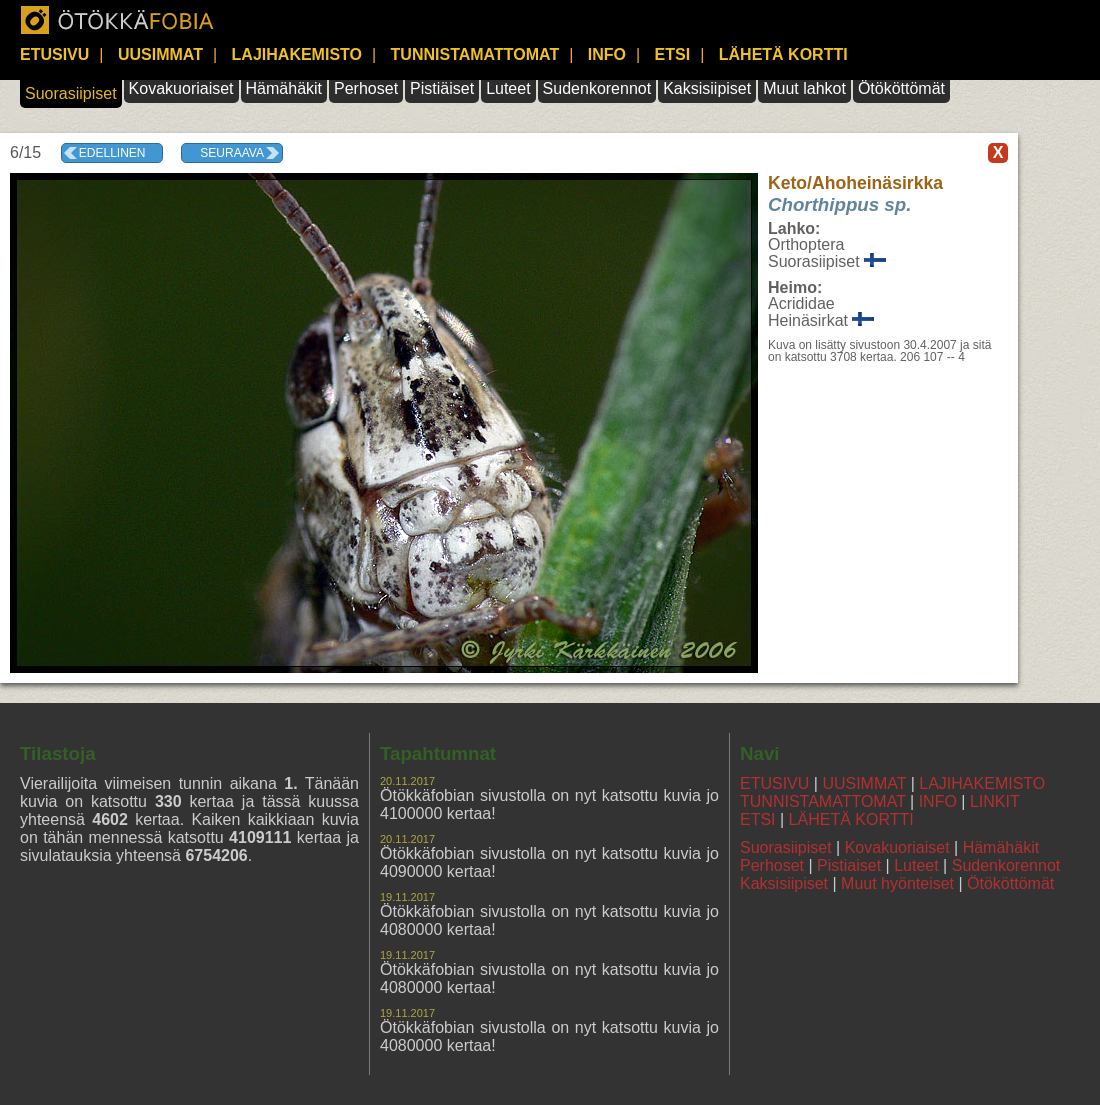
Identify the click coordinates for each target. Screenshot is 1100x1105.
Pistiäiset (442, 88)
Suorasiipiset (71, 93)
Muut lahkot (804, 88)
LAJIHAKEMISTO (297, 54)
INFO (607, 54)
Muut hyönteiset (897, 883)
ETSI (673, 54)
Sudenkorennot (597, 88)
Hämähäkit (284, 88)
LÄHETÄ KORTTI (783, 54)
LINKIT (995, 801)
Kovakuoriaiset (181, 88)
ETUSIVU (54, 54)
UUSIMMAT (160, 54)
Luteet (508, 88)
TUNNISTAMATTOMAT (475, 54)
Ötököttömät (901, 88)
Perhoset (366, 88)
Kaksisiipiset (707, 88)
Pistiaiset (849, 865)
